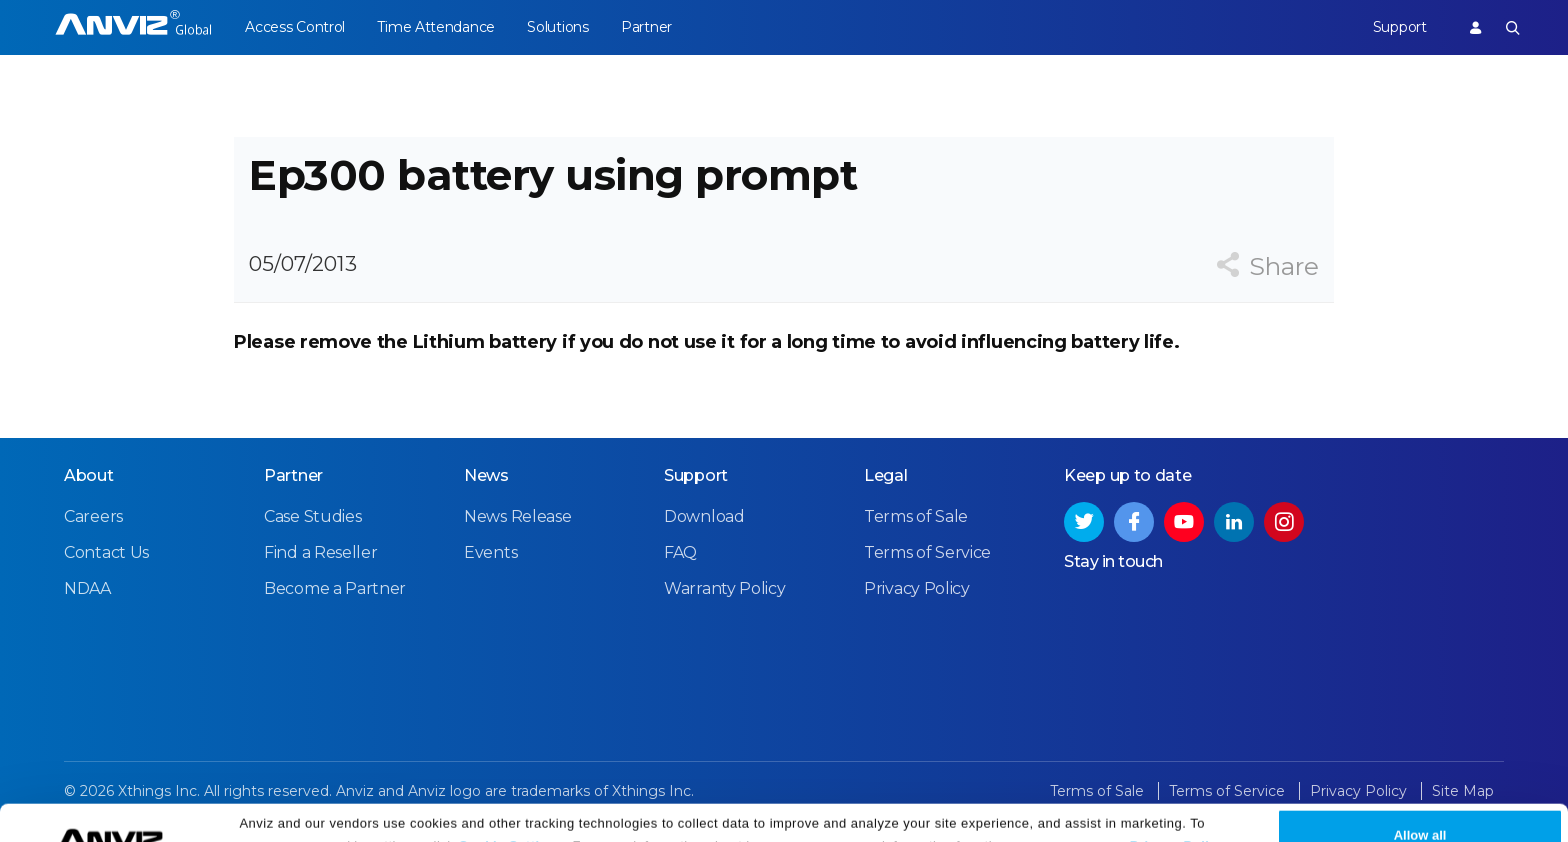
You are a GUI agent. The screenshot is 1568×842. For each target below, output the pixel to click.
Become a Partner (335, 588)
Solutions (557, 27)
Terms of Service (927, 552)
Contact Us (106, 552)
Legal (886, 475)
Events (490, 552)
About (89, 475)
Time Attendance (436, 27)
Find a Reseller (321, 552)
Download (704, 516)
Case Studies (312, 516)
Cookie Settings (511, 814)
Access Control (295, 27)
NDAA (87, 588)
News (486, 475)
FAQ (680, 552)
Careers (93, 516)
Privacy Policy (1177, 814)
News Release (517, 516)
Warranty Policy (725, 588)
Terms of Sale (916, 516)
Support (1400, 27)
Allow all (1420, 803)
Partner (646, 27)
